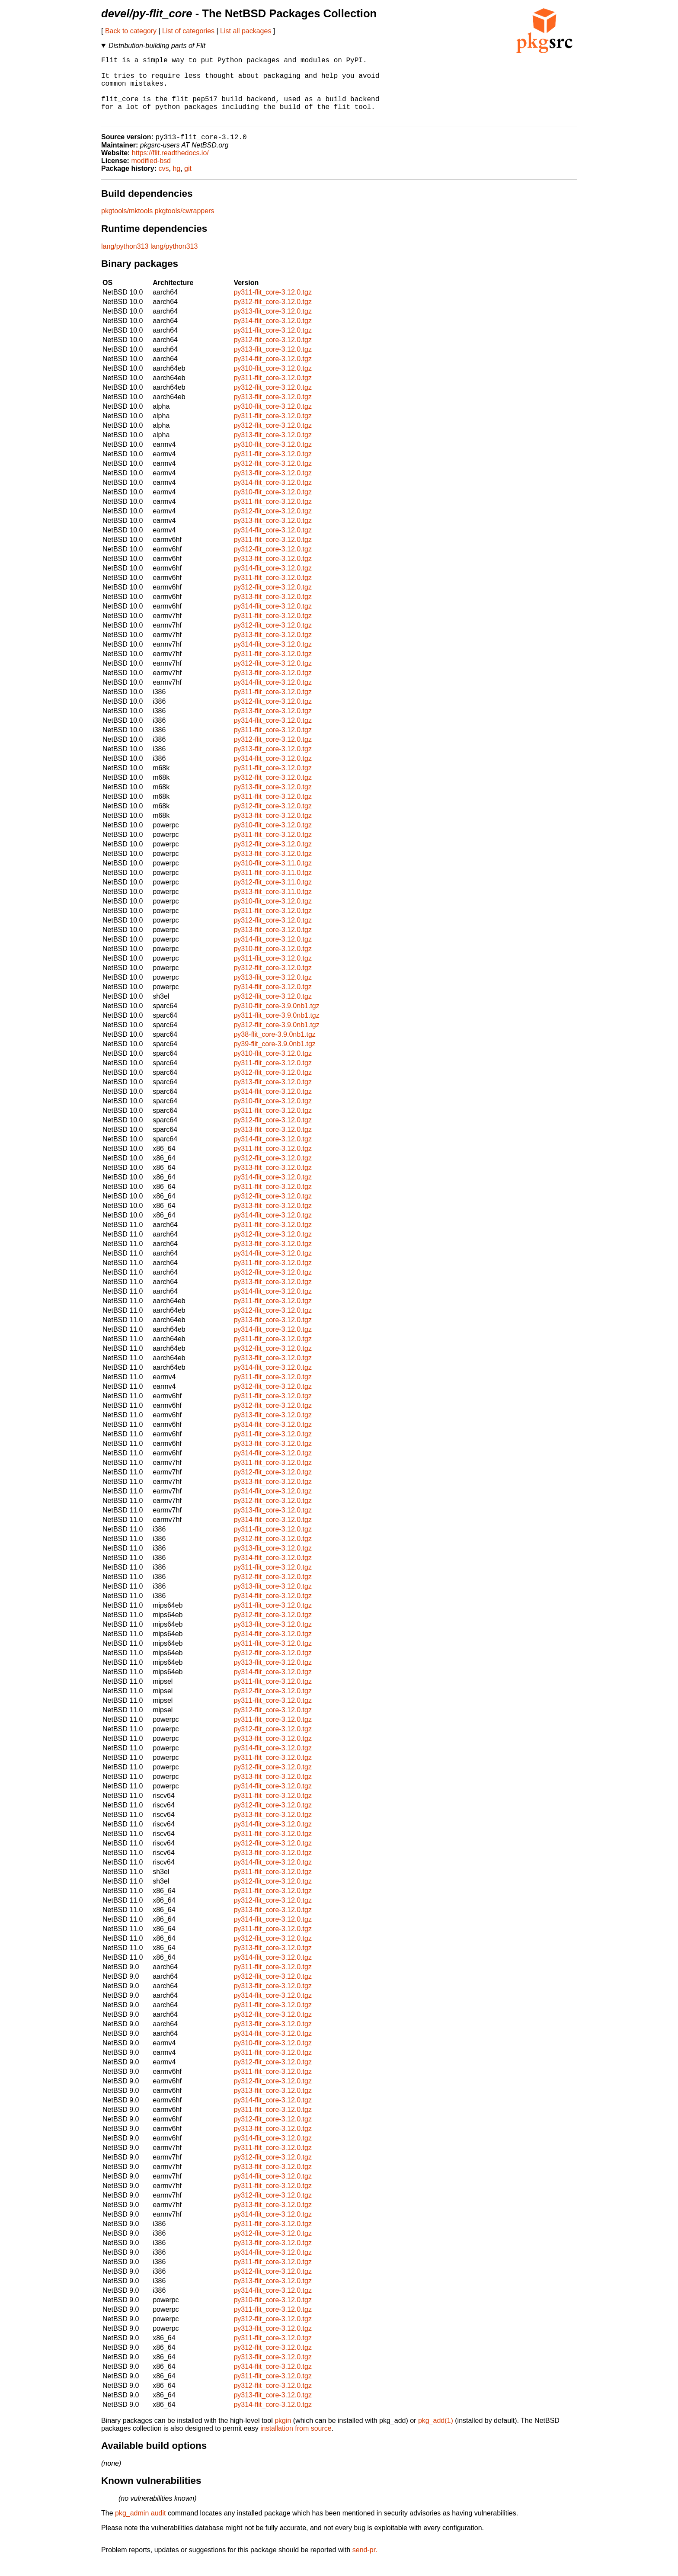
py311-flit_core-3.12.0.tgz (272, 307)
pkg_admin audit (140, 2528)
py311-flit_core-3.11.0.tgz (272, 887)
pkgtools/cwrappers (184, 226)
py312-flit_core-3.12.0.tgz (272, 316)
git (188, 183)
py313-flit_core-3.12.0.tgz (272, 326)
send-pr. (364, 2565)
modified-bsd (151, 175)
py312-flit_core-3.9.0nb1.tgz (276, 1040)
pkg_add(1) (435, 2435)
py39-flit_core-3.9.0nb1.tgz (274, 1059)
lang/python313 (124, 261)
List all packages (245, 31)
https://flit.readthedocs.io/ (170, 168)
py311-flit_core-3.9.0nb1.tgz (276, 1030)
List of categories (188, 31)
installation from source (296, 2443)
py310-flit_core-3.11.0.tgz (272, 878)
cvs (164, 183)
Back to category (131, 31)
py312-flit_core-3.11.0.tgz (272, 897)
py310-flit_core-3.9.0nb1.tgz (276, 1021)
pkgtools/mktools (127, 226)
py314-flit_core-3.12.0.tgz (272, 336)
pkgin (283, 2435)
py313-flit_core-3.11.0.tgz (272, 906)
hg (176, 183)
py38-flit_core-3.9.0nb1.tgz (274, 1049)
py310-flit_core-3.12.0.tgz (272, 383)
